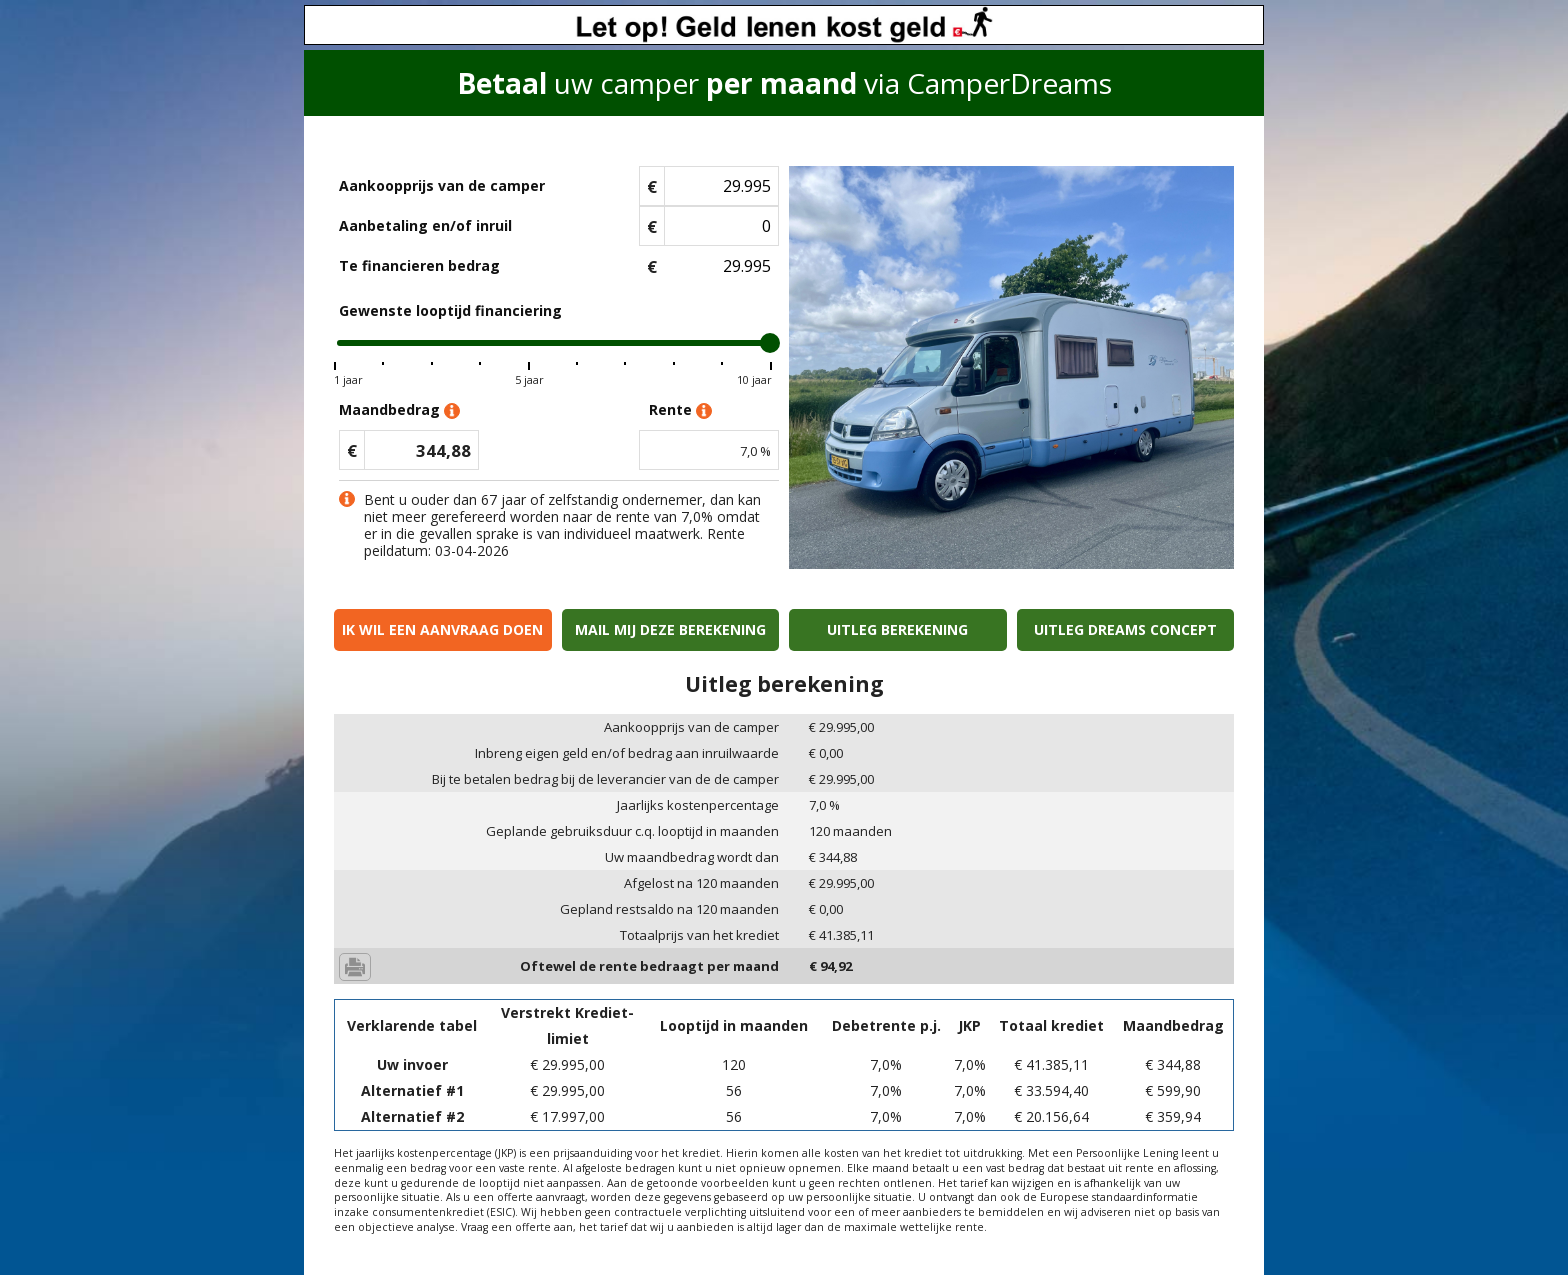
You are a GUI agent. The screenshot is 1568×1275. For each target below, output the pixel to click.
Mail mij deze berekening (670, 629)
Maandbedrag (399, 410)
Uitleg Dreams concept (1125, 629)
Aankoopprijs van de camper (442, 185)
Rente (680, 410)
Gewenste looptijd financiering (450, 310)
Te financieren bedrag (419, 265)
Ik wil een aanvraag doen (442, 629)
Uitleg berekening (897, 629)
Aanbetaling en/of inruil (425, 225)
